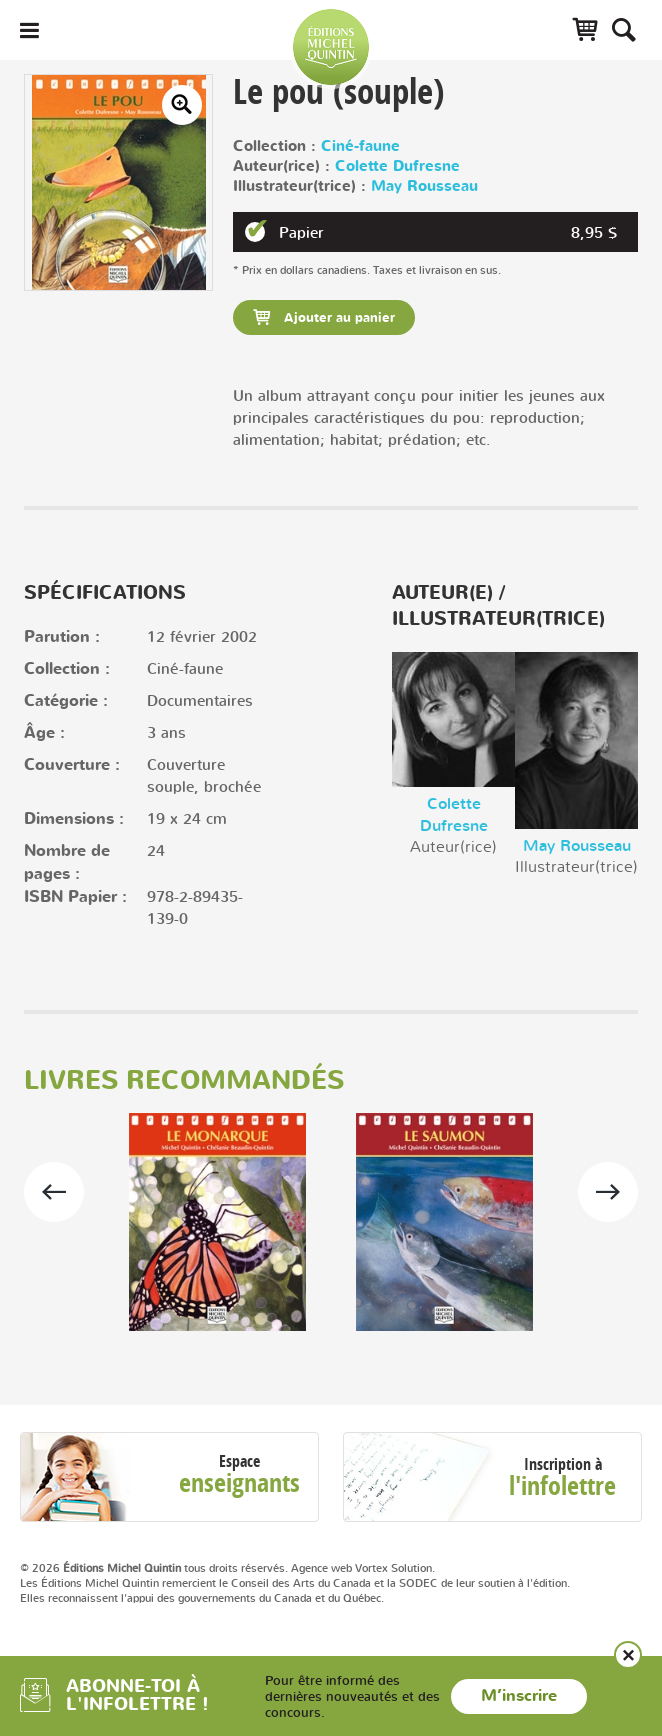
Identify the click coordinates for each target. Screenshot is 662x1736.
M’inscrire (519, 1696)
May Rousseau (424, 186)
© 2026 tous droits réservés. (154, 1568)
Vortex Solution (393, 1568)
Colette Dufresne (397, 166)
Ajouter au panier (337, 318)
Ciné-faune (360, 146)
